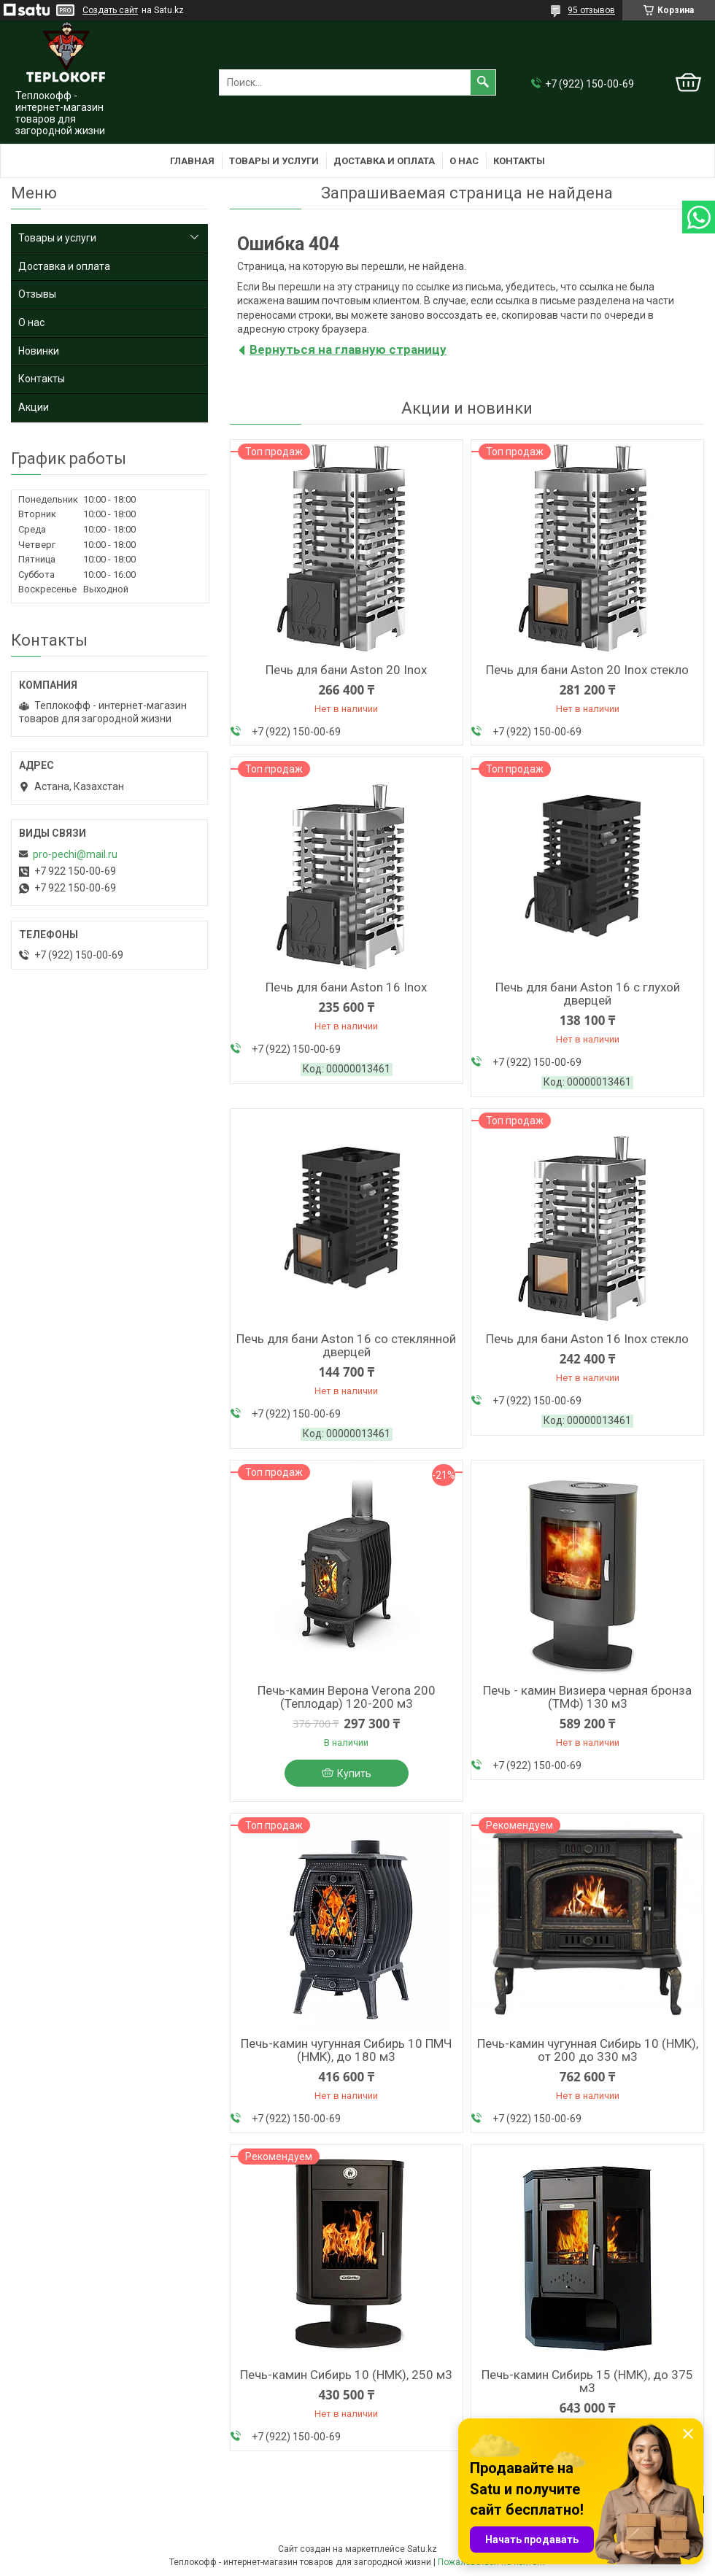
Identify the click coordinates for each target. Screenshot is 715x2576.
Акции (33, 407)
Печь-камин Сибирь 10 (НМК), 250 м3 (346, 2374)
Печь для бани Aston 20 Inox (346, 669)
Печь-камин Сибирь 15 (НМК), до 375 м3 (587, 2381)
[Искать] (483, 82)
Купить (354, 1773)
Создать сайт (110, 10)
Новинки (38, 351)
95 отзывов (591, 10)
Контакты (519, 160)
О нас (464, 160)
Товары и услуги (274, 160)
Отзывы (37, 294)
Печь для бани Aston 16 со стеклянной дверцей (346, 1345)
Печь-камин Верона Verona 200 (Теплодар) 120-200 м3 (347, 1697)
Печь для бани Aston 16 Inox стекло (587, 1338)
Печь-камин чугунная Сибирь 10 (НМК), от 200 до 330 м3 (587, 2050)
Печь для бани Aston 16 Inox (346, 987)
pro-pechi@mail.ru (75, 854)
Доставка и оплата (384, 160)
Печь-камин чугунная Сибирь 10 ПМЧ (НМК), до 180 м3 (346, 2050)
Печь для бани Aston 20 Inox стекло (587, 669)
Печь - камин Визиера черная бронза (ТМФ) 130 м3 (587, 1697)
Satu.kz (422, 2549)
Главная (192, 160)
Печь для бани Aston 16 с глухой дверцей (587, 993)
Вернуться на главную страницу (348, 349)
